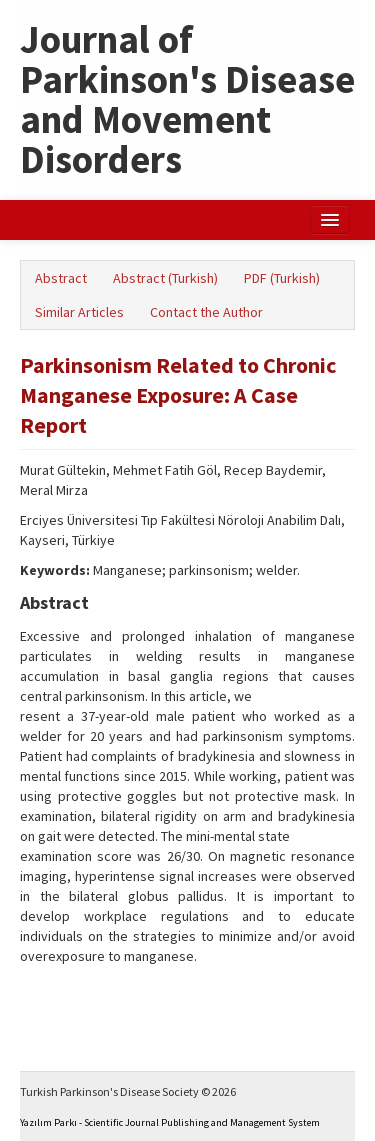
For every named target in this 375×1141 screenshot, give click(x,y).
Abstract (61, 278)
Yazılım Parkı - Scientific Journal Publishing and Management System (170, 1122)
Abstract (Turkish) (165, 278)
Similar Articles (79, 312)
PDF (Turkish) (282, 278)
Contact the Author (206, 312)
